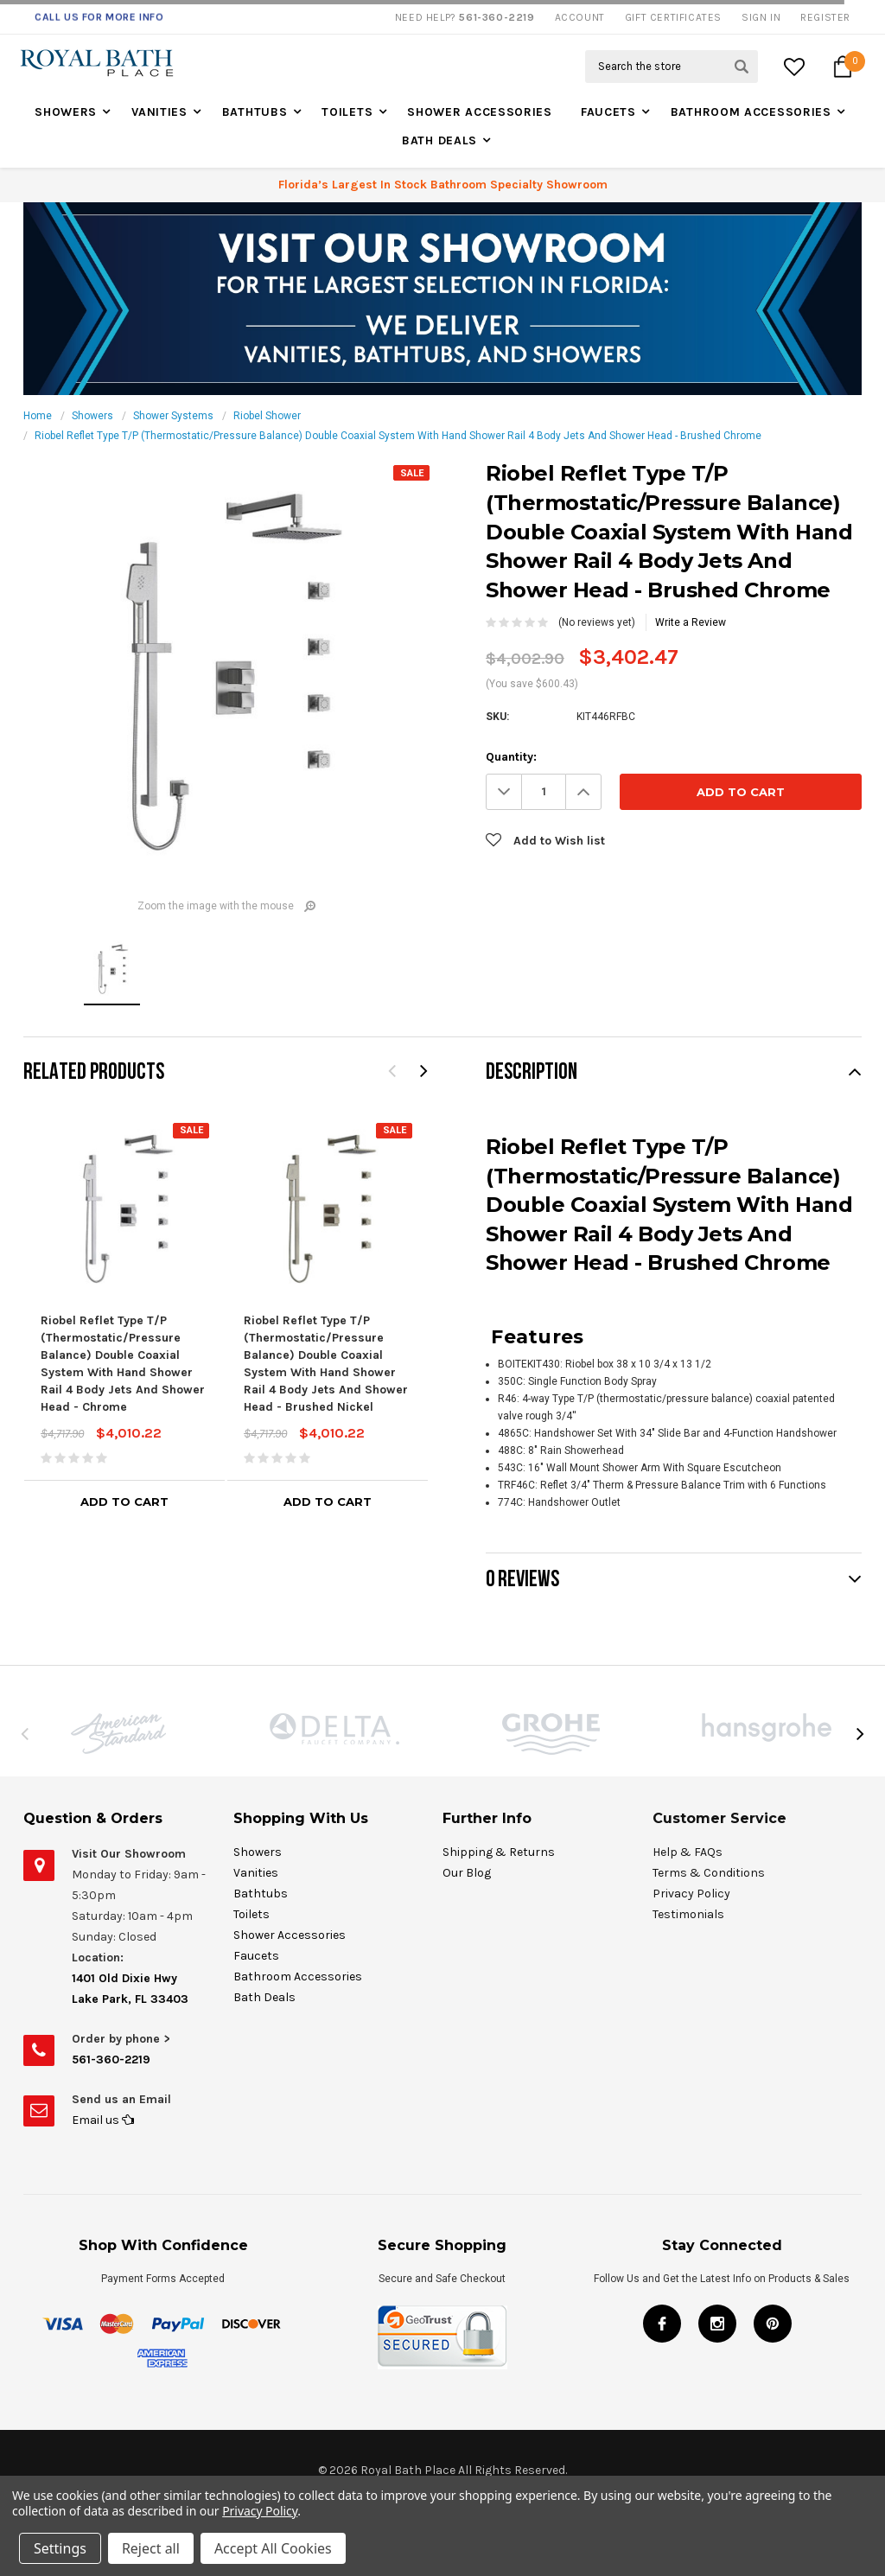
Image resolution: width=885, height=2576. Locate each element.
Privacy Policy (259, 2511)
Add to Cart (124, 1501)
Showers (66, 112)
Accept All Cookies (273, 2548)
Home (37, 416)
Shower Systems (173, 416)
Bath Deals (439, 140)
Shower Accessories (479, 112)
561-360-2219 (111, 2059)
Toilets (347, 112)
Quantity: (511, 756)
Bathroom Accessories (751, 112)
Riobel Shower (267, 416)
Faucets (608, 112)
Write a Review (690, 622)
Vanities (159, 112)
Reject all (151, 2548)
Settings (60, 2548)
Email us (103, 2120)
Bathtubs (255, 112)
